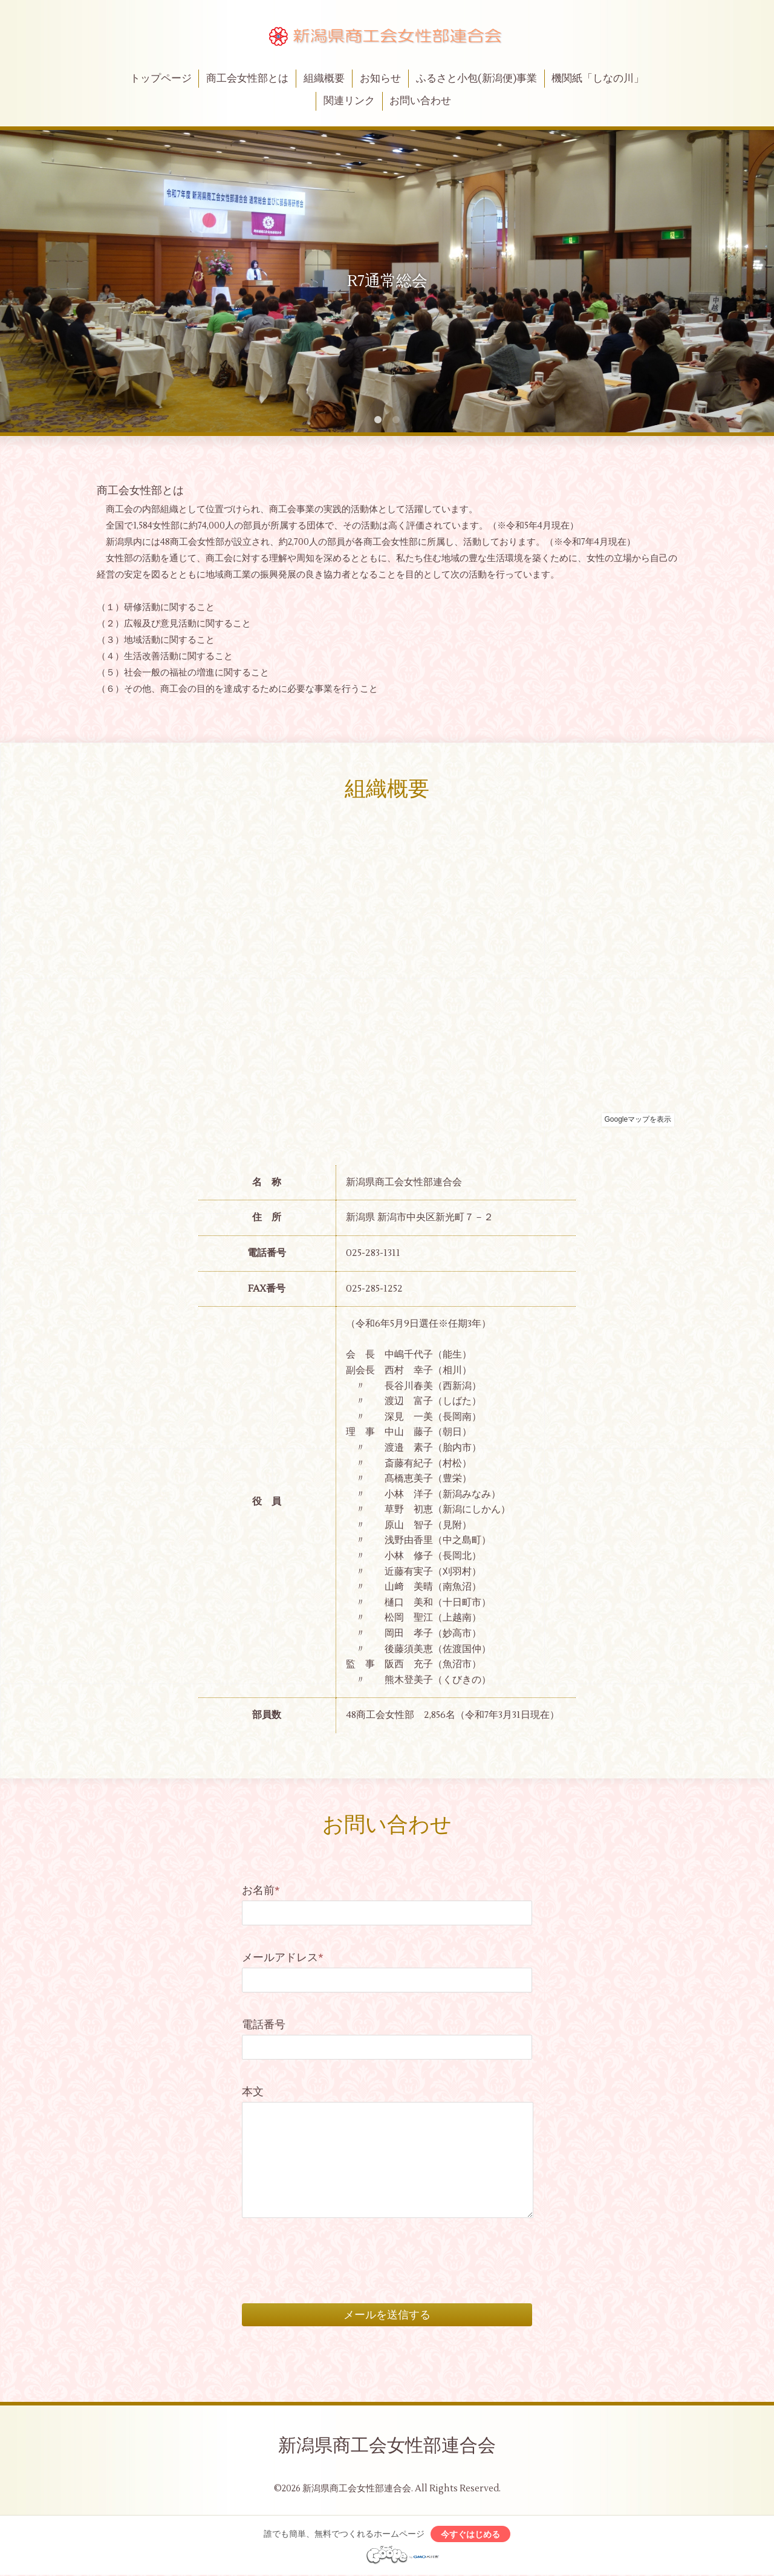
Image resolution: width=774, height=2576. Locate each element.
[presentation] (334, 2247)
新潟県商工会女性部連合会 (387, 2445)
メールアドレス (283, 1958)
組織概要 (324, 78)
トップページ (161, 78)
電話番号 (263, 2025)
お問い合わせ (420, 101)
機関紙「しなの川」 (597, 78)
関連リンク (349, 101)
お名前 (261, 1891)
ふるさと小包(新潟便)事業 (476, 78)
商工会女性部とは (247, 78)
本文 (253, 2092)
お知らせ (380, 78)
